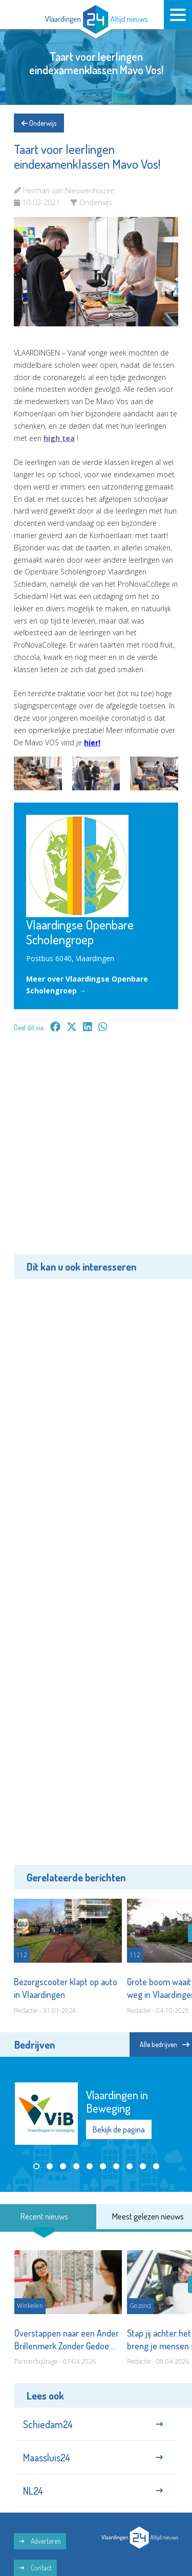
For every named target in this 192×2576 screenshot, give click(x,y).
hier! (92, 742)
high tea (59, 438)
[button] (36, 2166)
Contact (35, 2567)
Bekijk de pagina (119, 2130)
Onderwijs (39, 123)
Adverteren (40, 2541)
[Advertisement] (96, 1151)
